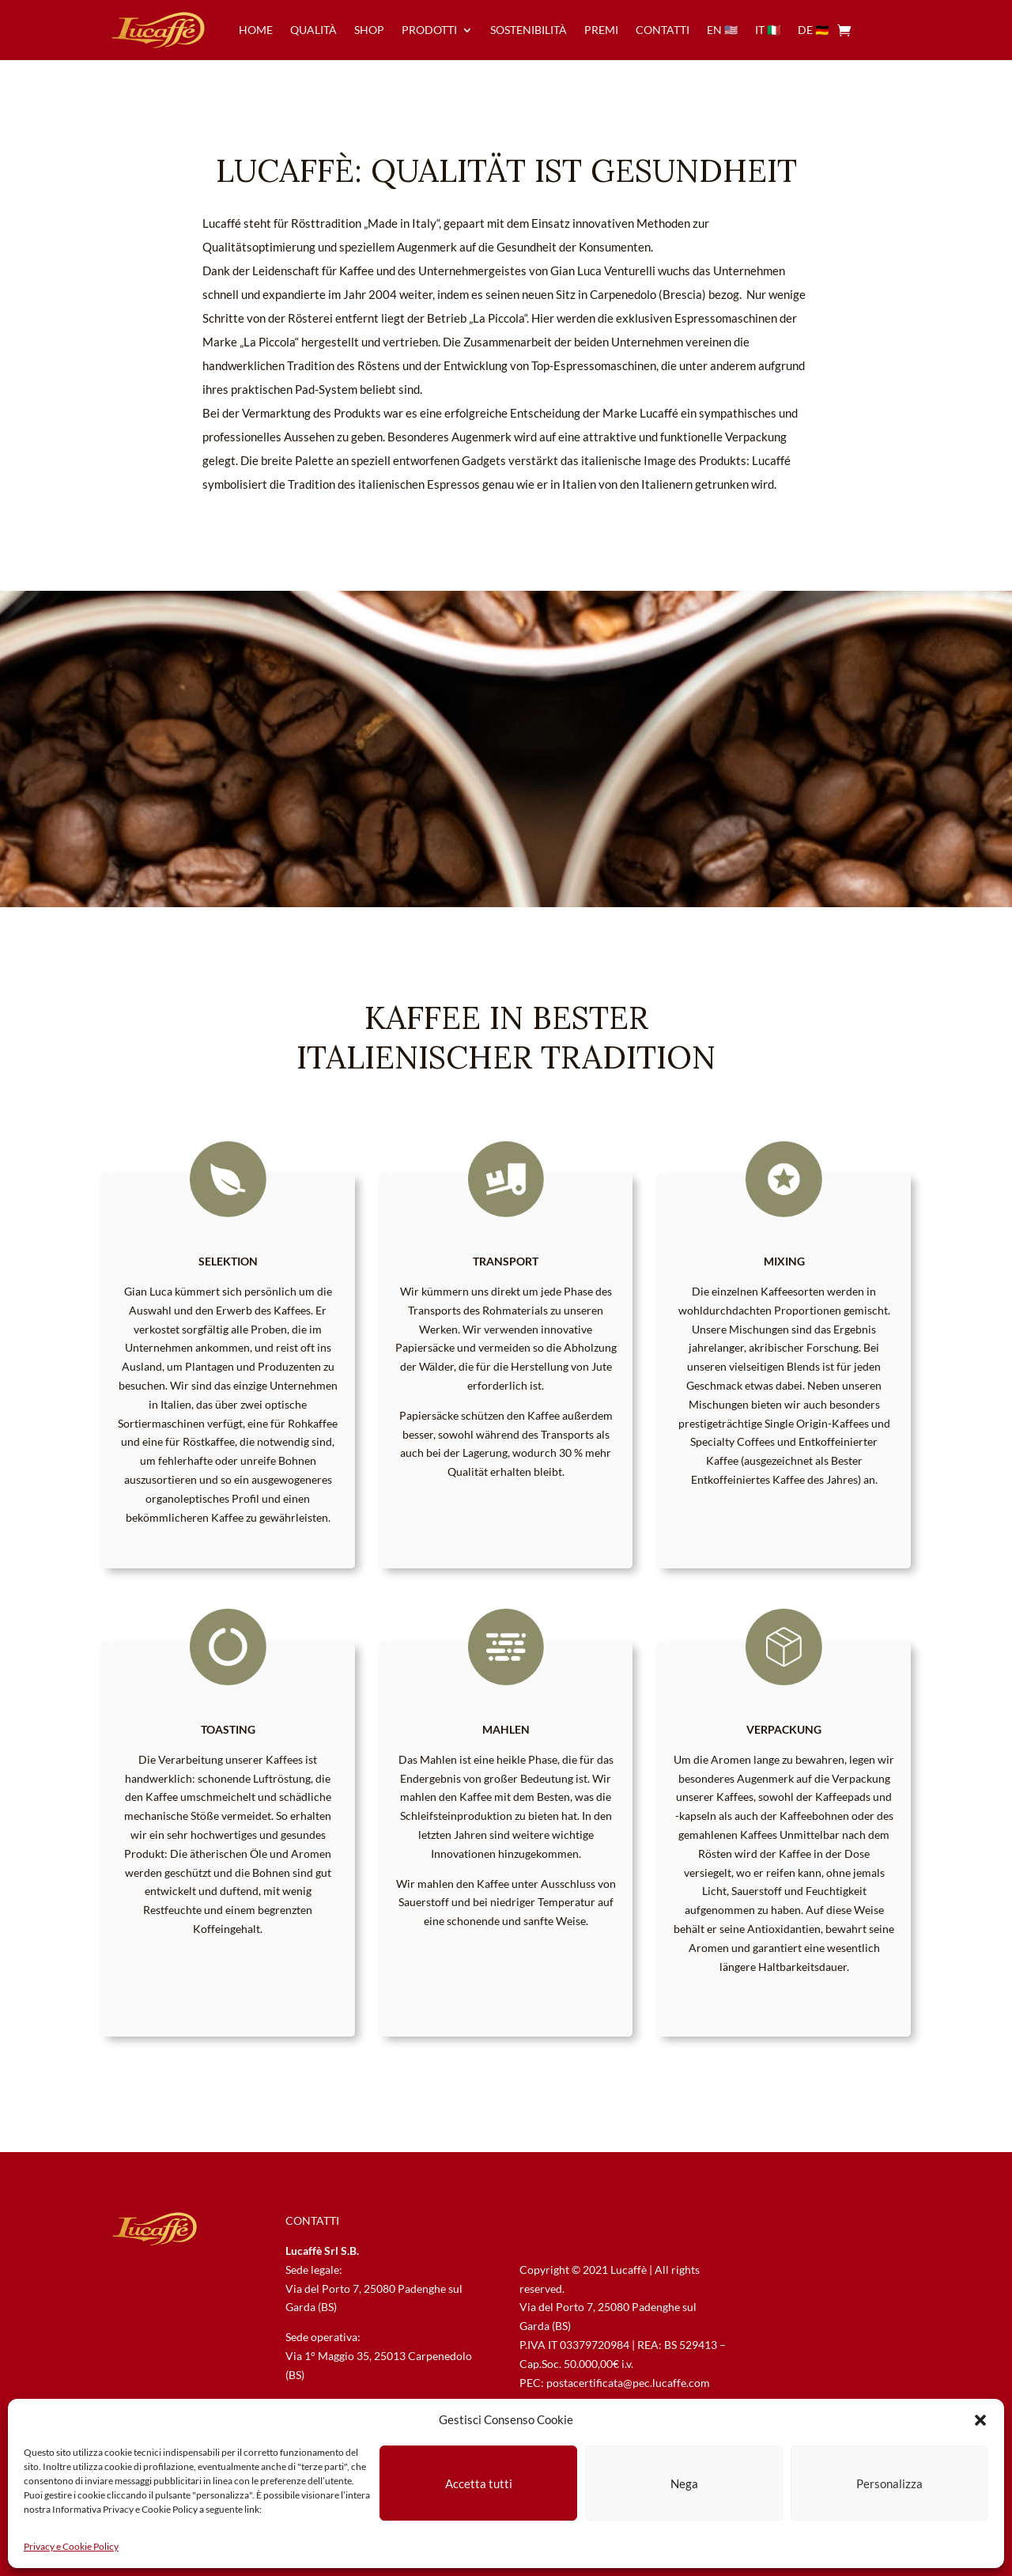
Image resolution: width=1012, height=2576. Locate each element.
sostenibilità (528, 29)
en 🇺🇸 (722, 29)
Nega (684, 2483)
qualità (313, 29)
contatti (662, 29)
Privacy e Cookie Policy (71, 2546)
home (256, 29)
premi (601, 29)
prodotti (429, 29)
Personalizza (889, 2483)
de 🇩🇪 (813, 29)
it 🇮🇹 (767, 29)
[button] (980, 2420)
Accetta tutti (478, 2483)
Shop (369, 29)
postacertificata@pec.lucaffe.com (628, 2382)
